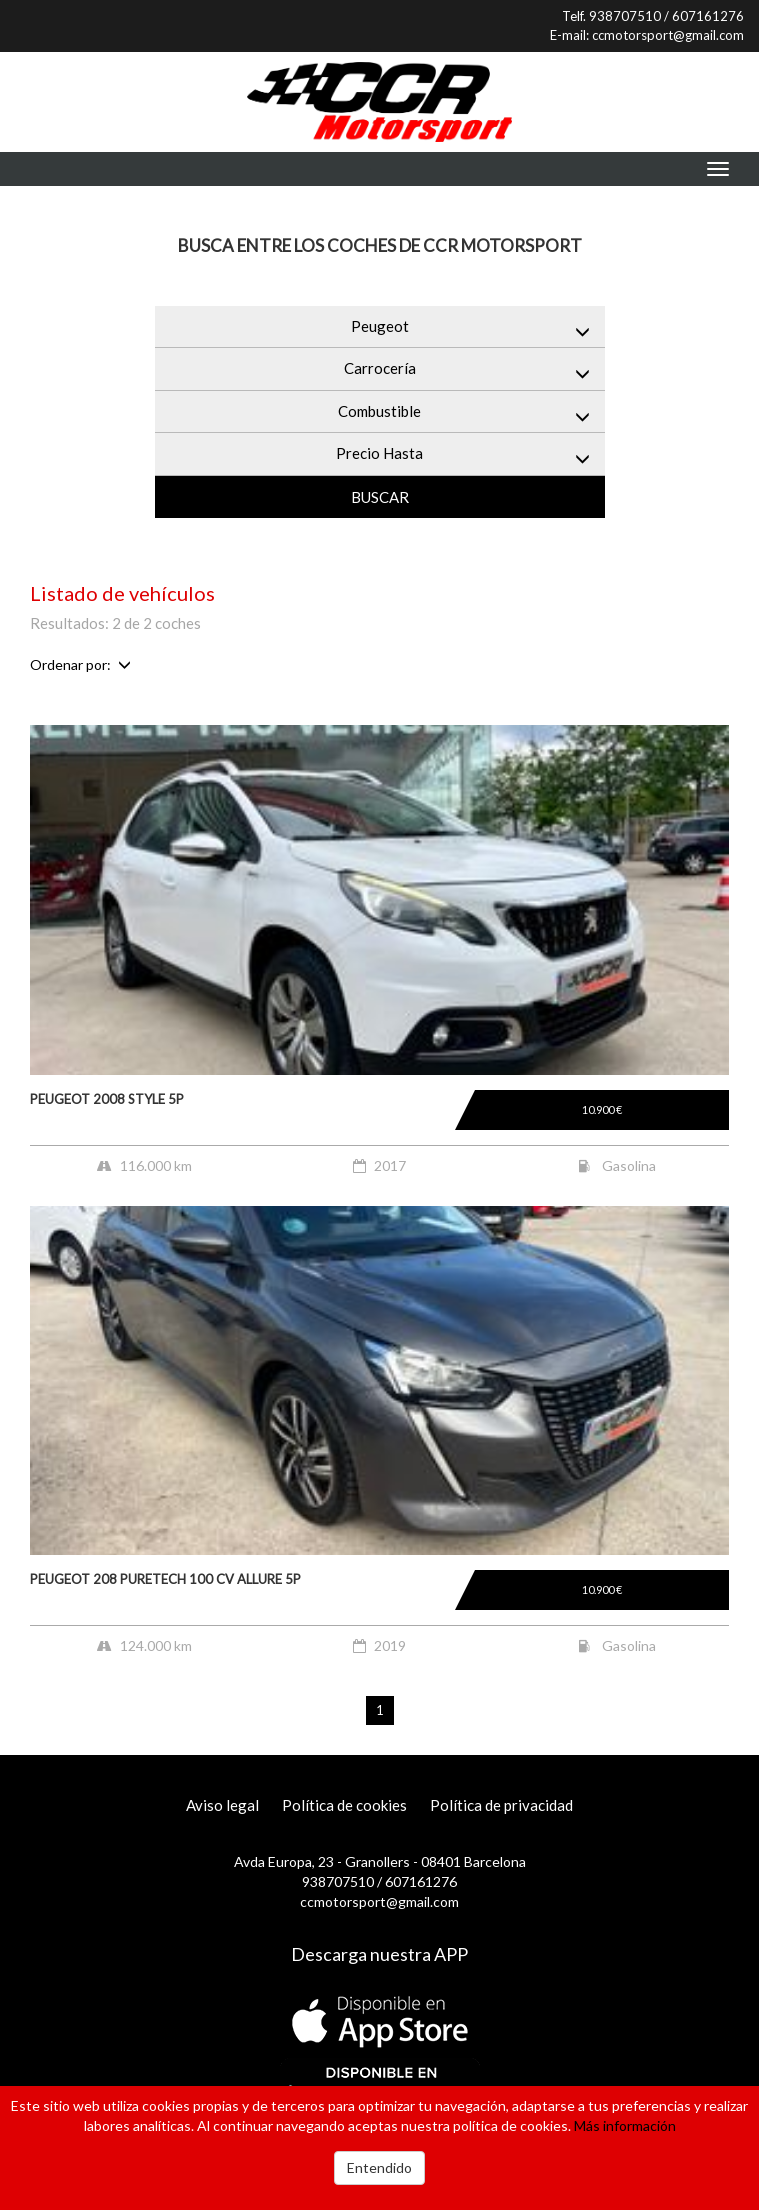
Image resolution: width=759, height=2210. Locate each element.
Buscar (380, 497)
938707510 (625, 16)
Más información (625, 2125)
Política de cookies (344, 1805)
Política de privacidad (501, 1805)
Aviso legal (222, 1805)
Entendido (379, 2167)
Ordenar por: (80, 664)
